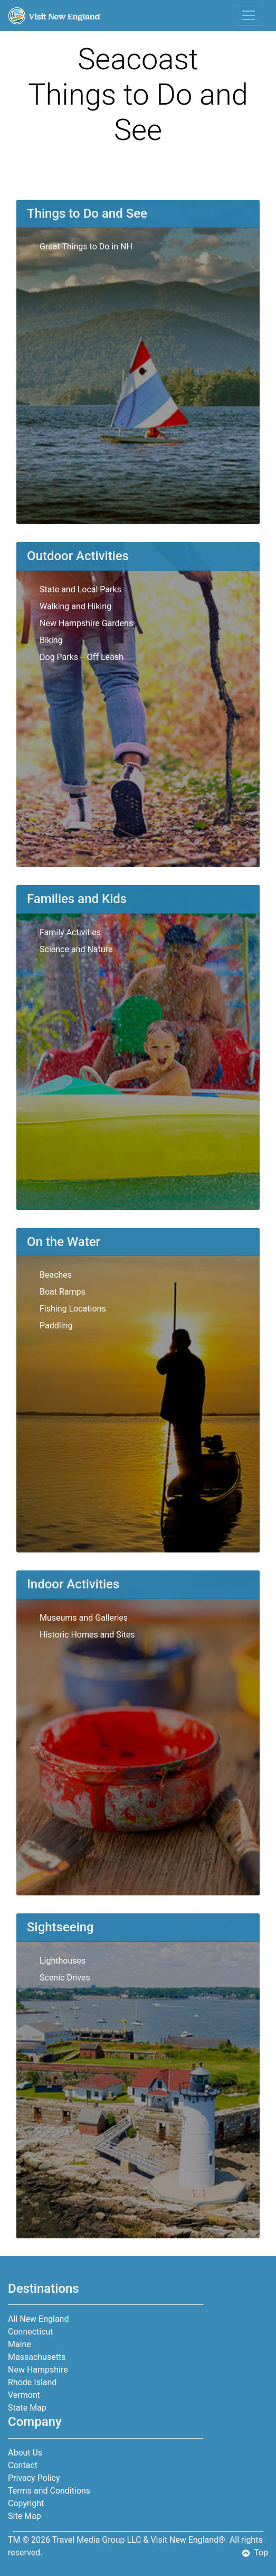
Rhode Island (32, 2382)
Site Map (24, 2516)
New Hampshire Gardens (86, 623)
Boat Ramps (62, 1292)
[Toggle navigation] (248, 15)
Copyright (26, 2503)
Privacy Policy (34, 2478)
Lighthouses (62, 1961)
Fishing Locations (73, 1309)
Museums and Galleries (84, 1618)
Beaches (56, 1275)
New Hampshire (38, 2370)
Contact (22, 2465)
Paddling (56, 1325)
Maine (19, 2344)
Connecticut (30, 2332)
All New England (38, 2319)
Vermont (24, 2395)
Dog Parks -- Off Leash (81, 657)
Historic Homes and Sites (87, 1635)
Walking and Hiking (75, 606)
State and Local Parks (80, 589)
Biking (51, 640)
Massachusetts (36, 2357)
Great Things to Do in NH (86, 246)
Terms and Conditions (49, 2491)
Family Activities (70, 932)
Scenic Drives (65, 1978)
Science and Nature (76, 949)
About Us (25, 2453)
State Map (27, 2408)
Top (255, 2552)
